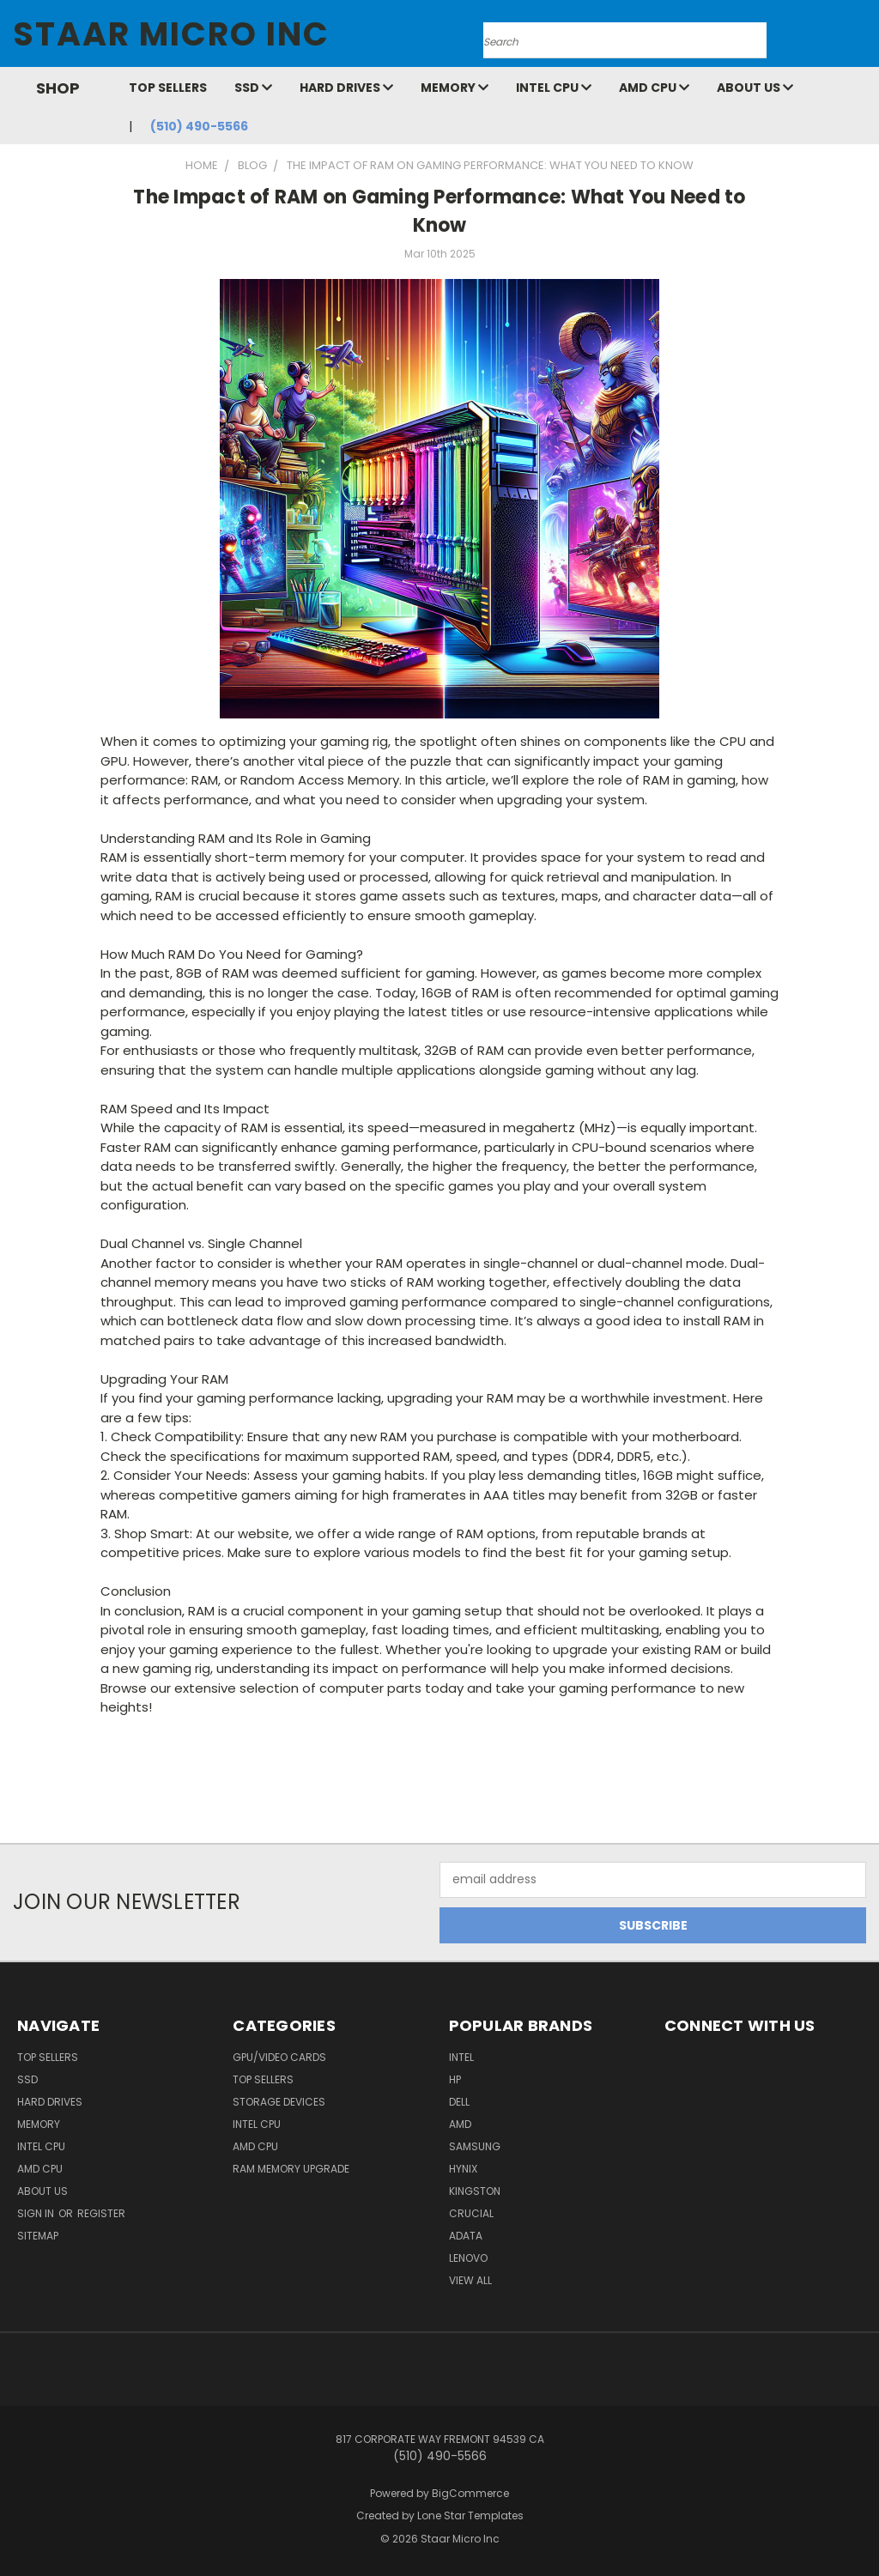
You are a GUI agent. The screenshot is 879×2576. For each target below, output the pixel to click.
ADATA (465, 2235)
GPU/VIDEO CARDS (279, 2057)
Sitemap (37, 2235)
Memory (454, 87)
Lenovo (468, 2258)
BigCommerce (470, 2493)
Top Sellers (168, 87)
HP (455, 2079)
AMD (460, 2124)
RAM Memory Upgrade (291, 2168)
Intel (461, 2057)
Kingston (474, 2191)
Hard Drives (346, 87)
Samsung (474, 2146)
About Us (755, 87)
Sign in (37, 2213)
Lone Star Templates (470, 2515)
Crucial (471, 2213)
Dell (459, 2101)
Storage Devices (279, 2101)
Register (101, 2213)
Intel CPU (553, 87)
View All (470, 2280)
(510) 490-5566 (199, 126)
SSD (253, 87)
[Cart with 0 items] (861, 37)
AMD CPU (654, 87)
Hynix (463, 2168)
